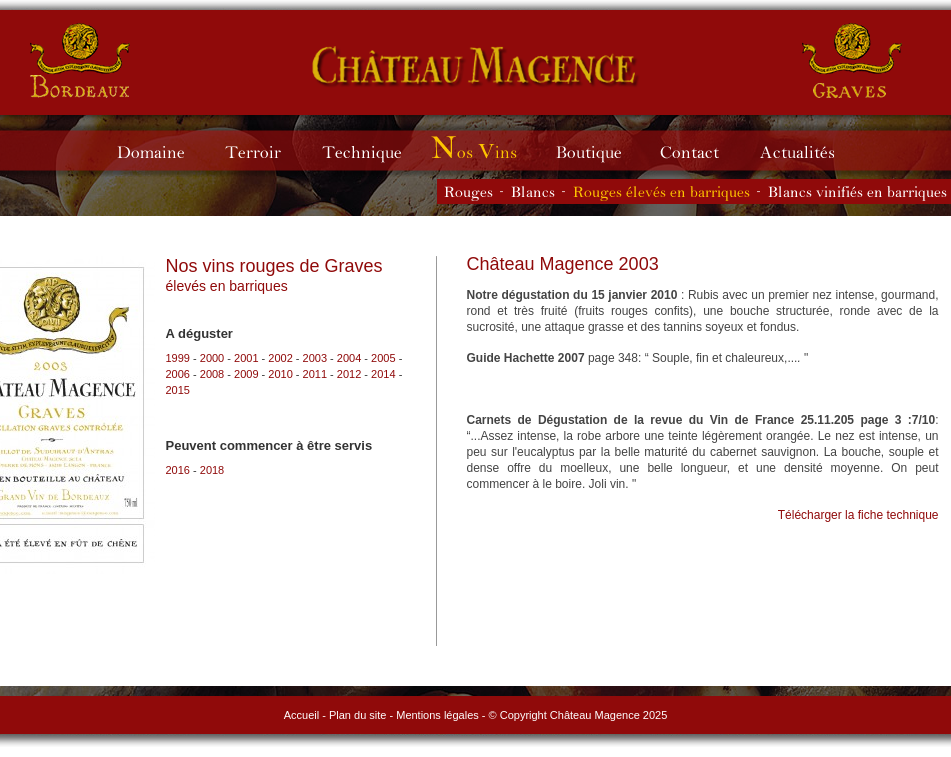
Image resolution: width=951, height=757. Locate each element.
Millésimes (489, 150)
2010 (280, 374)
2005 (383, 358)
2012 (349, 374)
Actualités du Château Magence (806, 150)
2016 (178, 470)
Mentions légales (437, 715)
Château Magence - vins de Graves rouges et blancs (475, 65)
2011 (315, 374)
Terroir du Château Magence (262, 150)
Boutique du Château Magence (599, 150)
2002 (280, 358)
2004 (349, 358)
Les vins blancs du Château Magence (533, 191)
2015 (178, 390)
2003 (315, 358)
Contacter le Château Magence (700, 150)
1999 (178, 358)
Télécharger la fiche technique (858, 515)
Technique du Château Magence (371, 150)
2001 (246, 358)
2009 (246, 374)
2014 (383, 374)
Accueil (301, 715)
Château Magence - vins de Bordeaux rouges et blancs (81, 60)
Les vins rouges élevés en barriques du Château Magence (661, 191)
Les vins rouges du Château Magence (468, 191)
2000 (212, 358)
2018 (212, 470)
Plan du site (357, 715)
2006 (178, 374)
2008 (212, 374)
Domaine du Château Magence (159, 150)
